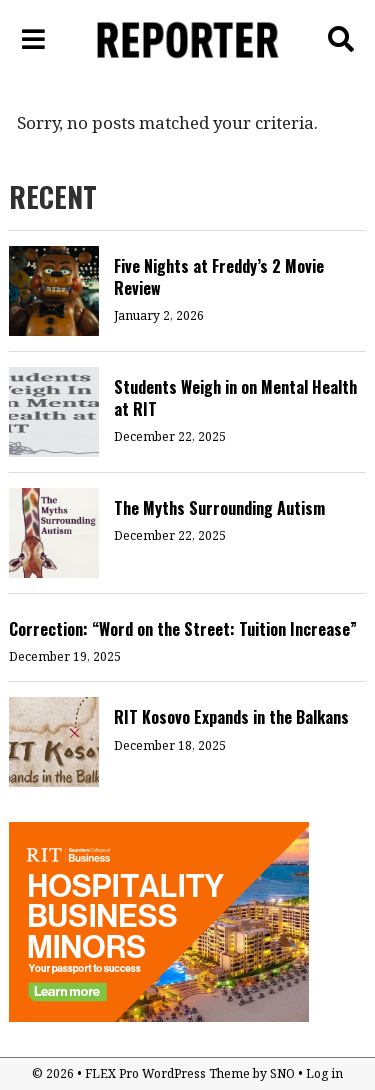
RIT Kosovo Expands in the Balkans (231, 717)
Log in (324, 1073)
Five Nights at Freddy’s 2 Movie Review (219, 277)
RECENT (53, 196)
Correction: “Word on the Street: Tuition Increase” (183, 629)
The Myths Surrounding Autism (219, 508)
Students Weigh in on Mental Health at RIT (235, 398)
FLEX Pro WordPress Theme (167, 1073)
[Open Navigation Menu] (34, 40)
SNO (282, 1073)
